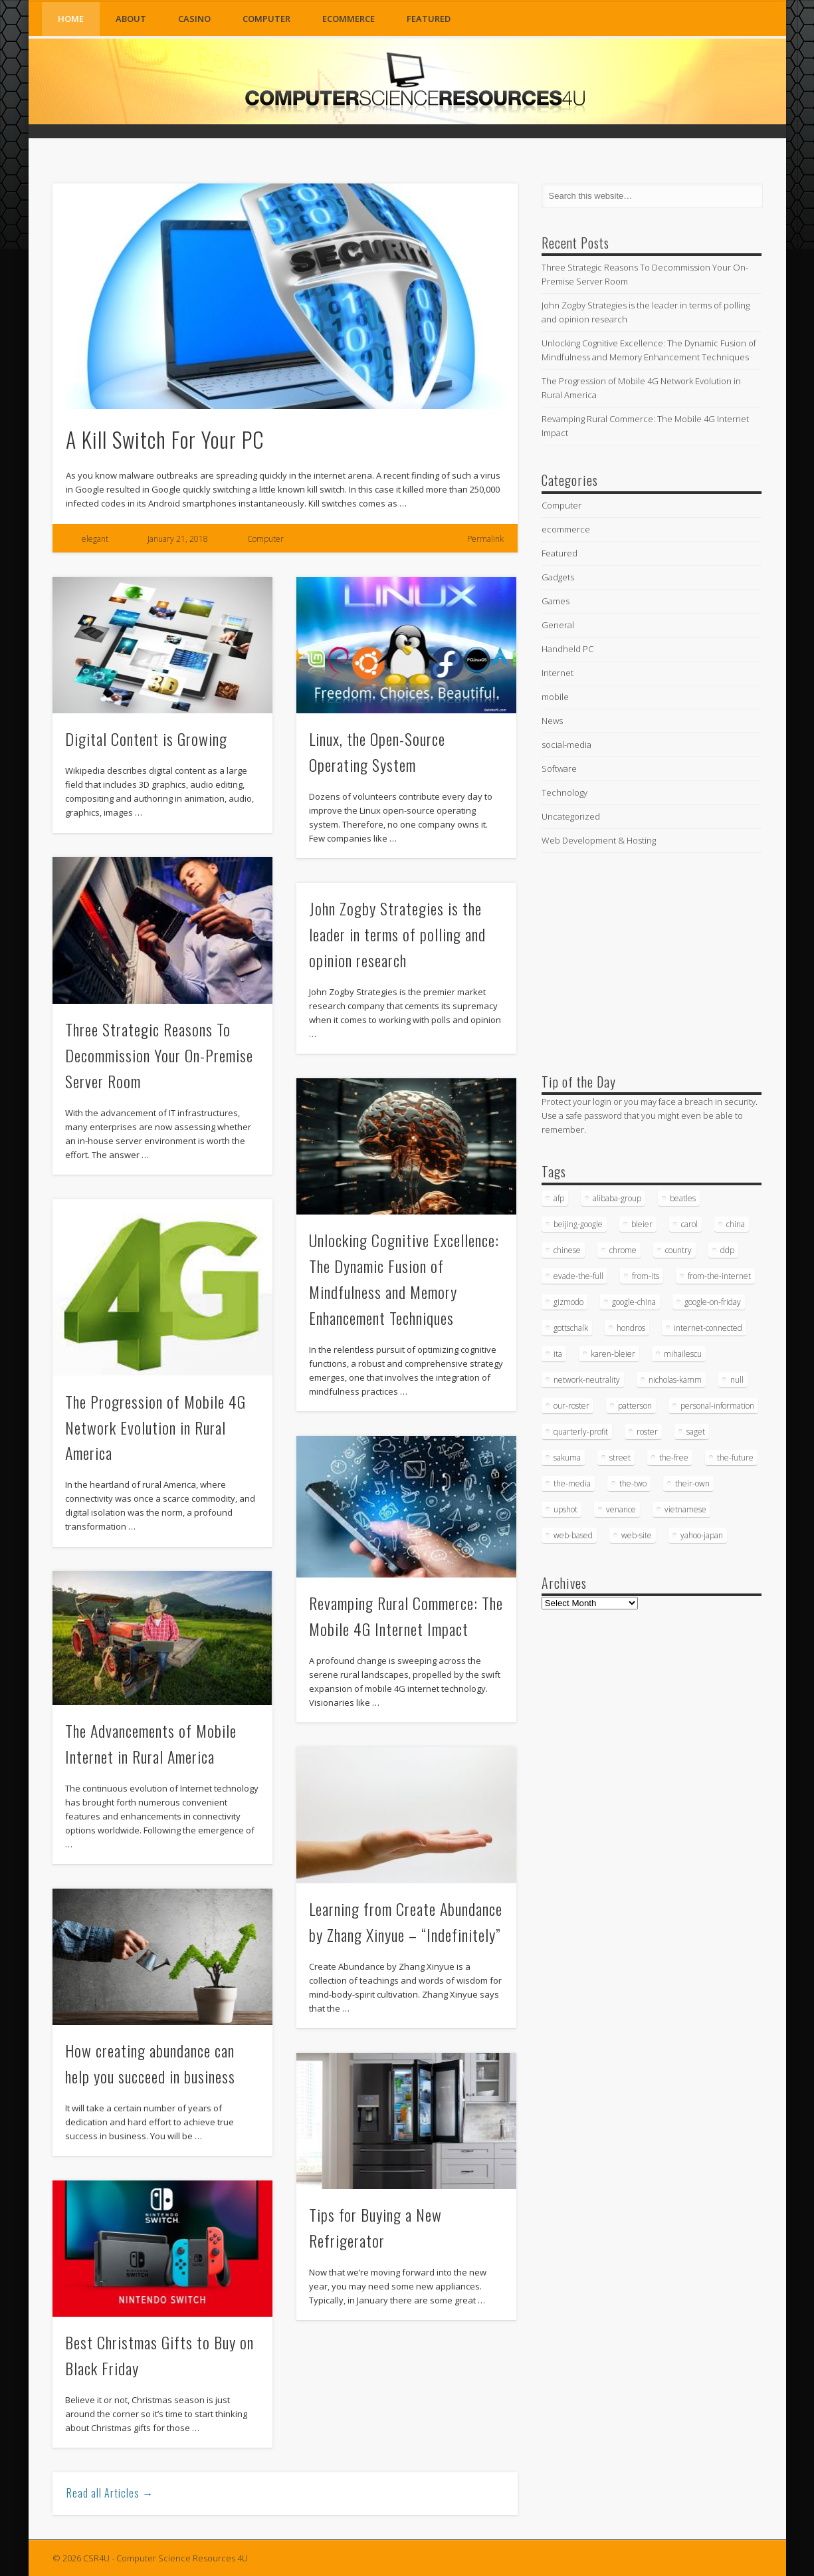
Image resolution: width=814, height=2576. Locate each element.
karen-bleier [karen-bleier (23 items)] (613, 1353)
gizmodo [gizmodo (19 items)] (568, 1302)
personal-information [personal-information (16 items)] (717, 1405)
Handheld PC (567, 649)
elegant (95, 538)
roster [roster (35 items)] (647, 1431)
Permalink (485, 538)
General (558, 625)
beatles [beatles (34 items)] (683, 1198)
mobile (555, 697)
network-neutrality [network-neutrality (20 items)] (587, 1379)
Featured (429, 19)
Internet (557, 673)
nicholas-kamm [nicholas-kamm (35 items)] (675, 1379)
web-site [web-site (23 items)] (636, 1535)
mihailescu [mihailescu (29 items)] (683, 1353)
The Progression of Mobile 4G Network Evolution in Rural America (155, 1427)
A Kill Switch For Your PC (165, 439)
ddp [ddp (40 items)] (727, 1250)
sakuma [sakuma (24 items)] (567, 1457)
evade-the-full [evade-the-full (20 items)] (578, 1276)
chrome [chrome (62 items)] (623, 1250)
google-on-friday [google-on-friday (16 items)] (712, 1302)
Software (559, 768)
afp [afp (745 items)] (559, 1198)
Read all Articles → (109, 2493)
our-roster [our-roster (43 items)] (571, 1405)
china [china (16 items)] (735, 1224)
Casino (194, 19)
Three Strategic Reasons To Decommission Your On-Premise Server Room (159, 1055)
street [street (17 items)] (620, 1457)
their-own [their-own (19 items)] (692, 1483)
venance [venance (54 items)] (621, 1509)
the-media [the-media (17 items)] (572, 1483)
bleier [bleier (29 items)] (642, 1224)
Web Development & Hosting (599, 840)
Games (555, 601)
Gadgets (558, 577)
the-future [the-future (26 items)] (735, 1457)
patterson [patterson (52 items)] (635, 1405)
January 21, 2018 (178, 538)
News (552, 721)
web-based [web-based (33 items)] (573, 1535)
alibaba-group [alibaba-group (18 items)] (617, 1198)
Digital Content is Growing (146, 739)
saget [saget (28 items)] (695, 1431)
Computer (266, 19)
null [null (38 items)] (737, 1379)
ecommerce (348, 19)
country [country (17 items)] (678, 1250)
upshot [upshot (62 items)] (565, 1509)
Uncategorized (571, 816)
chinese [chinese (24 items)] (567, 1250)
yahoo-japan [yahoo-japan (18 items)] (701, 1535)
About (131, 19)
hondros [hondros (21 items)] (631, 1328)
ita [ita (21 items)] (558, 1353)
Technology (564, 792)
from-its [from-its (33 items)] (645, 1276)
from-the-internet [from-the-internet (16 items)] (719, 1276)
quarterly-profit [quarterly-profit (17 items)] (581, 1431)
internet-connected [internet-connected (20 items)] (708, 1328)
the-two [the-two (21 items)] (633, 1483)
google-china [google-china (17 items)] (634, 1302)
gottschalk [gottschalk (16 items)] (571, 1328)
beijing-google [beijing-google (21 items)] (578, 1224)
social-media (566, 745)
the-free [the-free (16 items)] (673, 1457)
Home (71, 19)
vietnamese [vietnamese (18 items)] (685, 1509)
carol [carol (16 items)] (689, 1224)
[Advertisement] (641, 960)
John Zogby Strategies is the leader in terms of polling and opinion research (397, 934)
